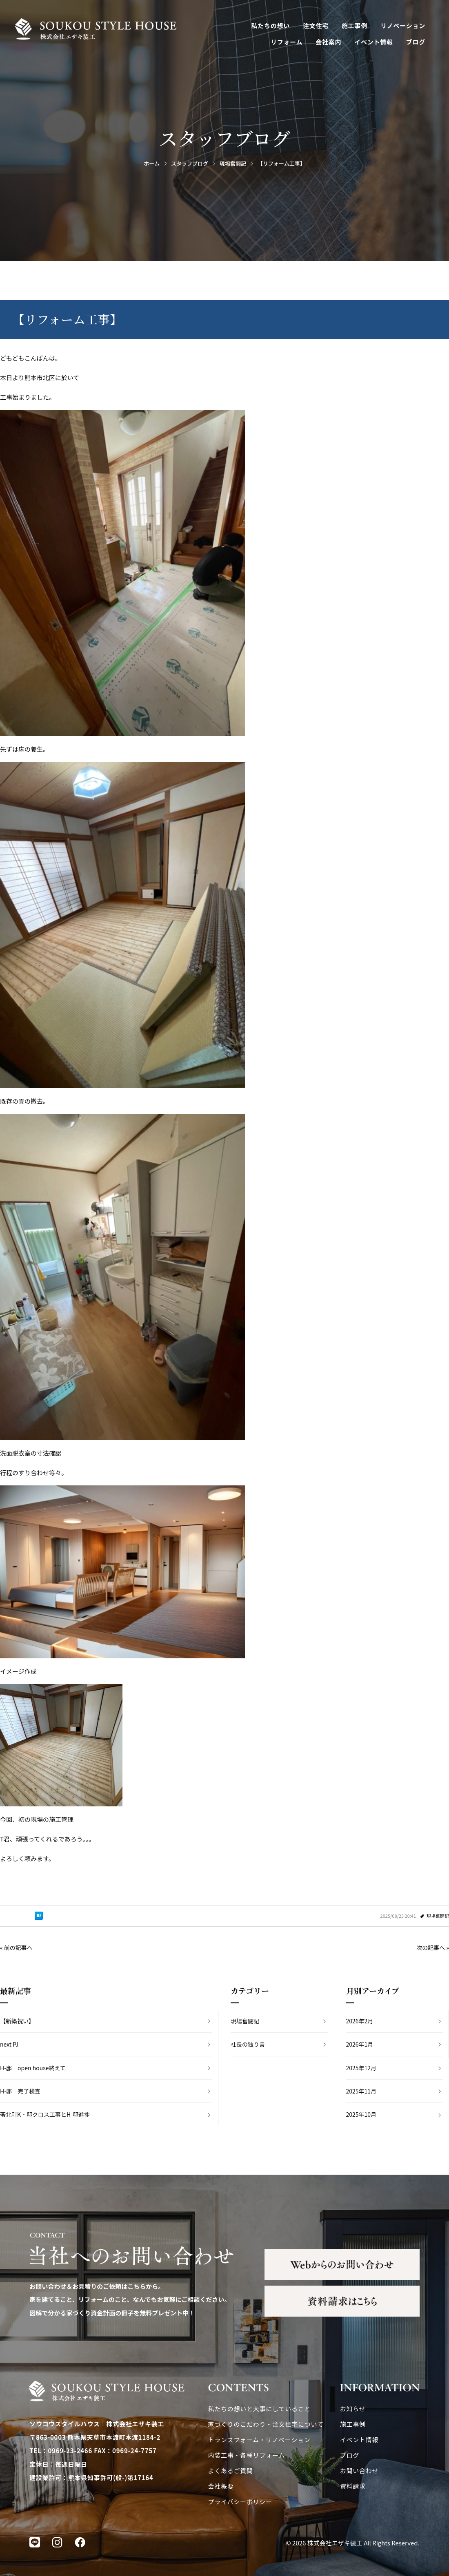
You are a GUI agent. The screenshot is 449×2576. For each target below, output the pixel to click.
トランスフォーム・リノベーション (259, 2439)
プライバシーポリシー (240, 2501)
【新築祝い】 (17, 2021)
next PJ (9, 2044)
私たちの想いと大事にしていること (259, 2408)
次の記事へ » (432, 1947)
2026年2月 (359, 2021)
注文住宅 (316, 25)
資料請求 (353, 2486)
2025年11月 (361, 2091)
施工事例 (354, 25)
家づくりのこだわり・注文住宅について (266, 2424)
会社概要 (221, 2486)
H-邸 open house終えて (33, 2068)
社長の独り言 (248, 2044)
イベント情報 (373, 42)
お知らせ (353, 2408)
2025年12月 (361, 2068)
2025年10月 (361, 2114)
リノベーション (402, 25)
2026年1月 (359, 2044)
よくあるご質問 (230, 2470)
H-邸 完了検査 (20, 2091)
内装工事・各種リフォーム (246, 2455)
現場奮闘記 (438, 1915)
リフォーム (286, 42)
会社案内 (328, 42)
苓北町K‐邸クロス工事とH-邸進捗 (45, 2114)
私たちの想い (270, 25)
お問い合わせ (359, 2470)
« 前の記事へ (16, 1947)
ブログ (415, 42)
